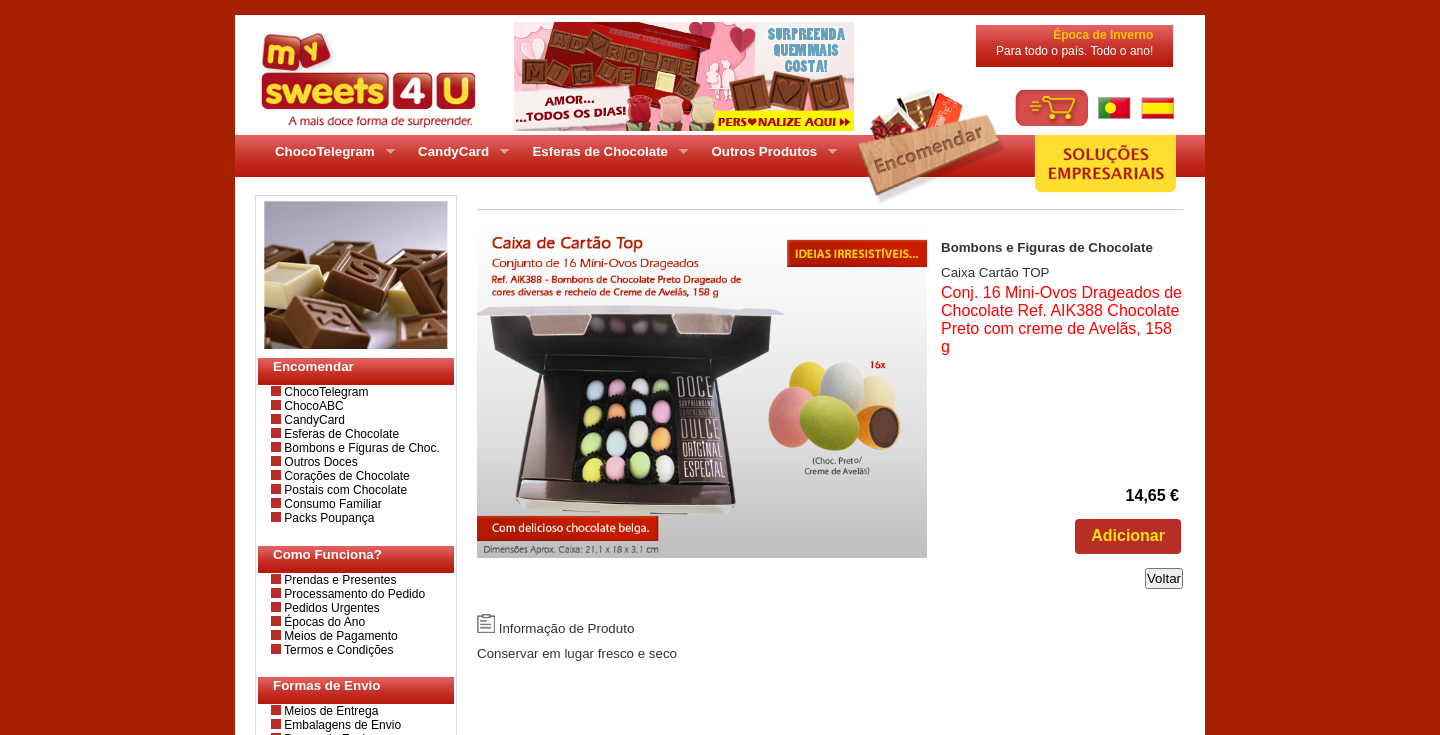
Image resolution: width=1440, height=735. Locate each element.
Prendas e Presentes (338, 580)
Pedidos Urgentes (330, 608)
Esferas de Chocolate (340, 434)
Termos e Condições (337, 650)
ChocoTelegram (324, 392)
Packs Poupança (327, 518)
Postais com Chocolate (344, 490)
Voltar (1164, 578)
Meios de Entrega (329, 711)
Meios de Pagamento (339, 636)
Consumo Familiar (331, 504)
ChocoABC (312, 406)
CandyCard (313, 420)
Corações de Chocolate (345, 476)
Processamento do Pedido (353, 594)
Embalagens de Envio (341, 725)
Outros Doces (319, 462)
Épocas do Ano (323, 622)
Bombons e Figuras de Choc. (360, 448)
